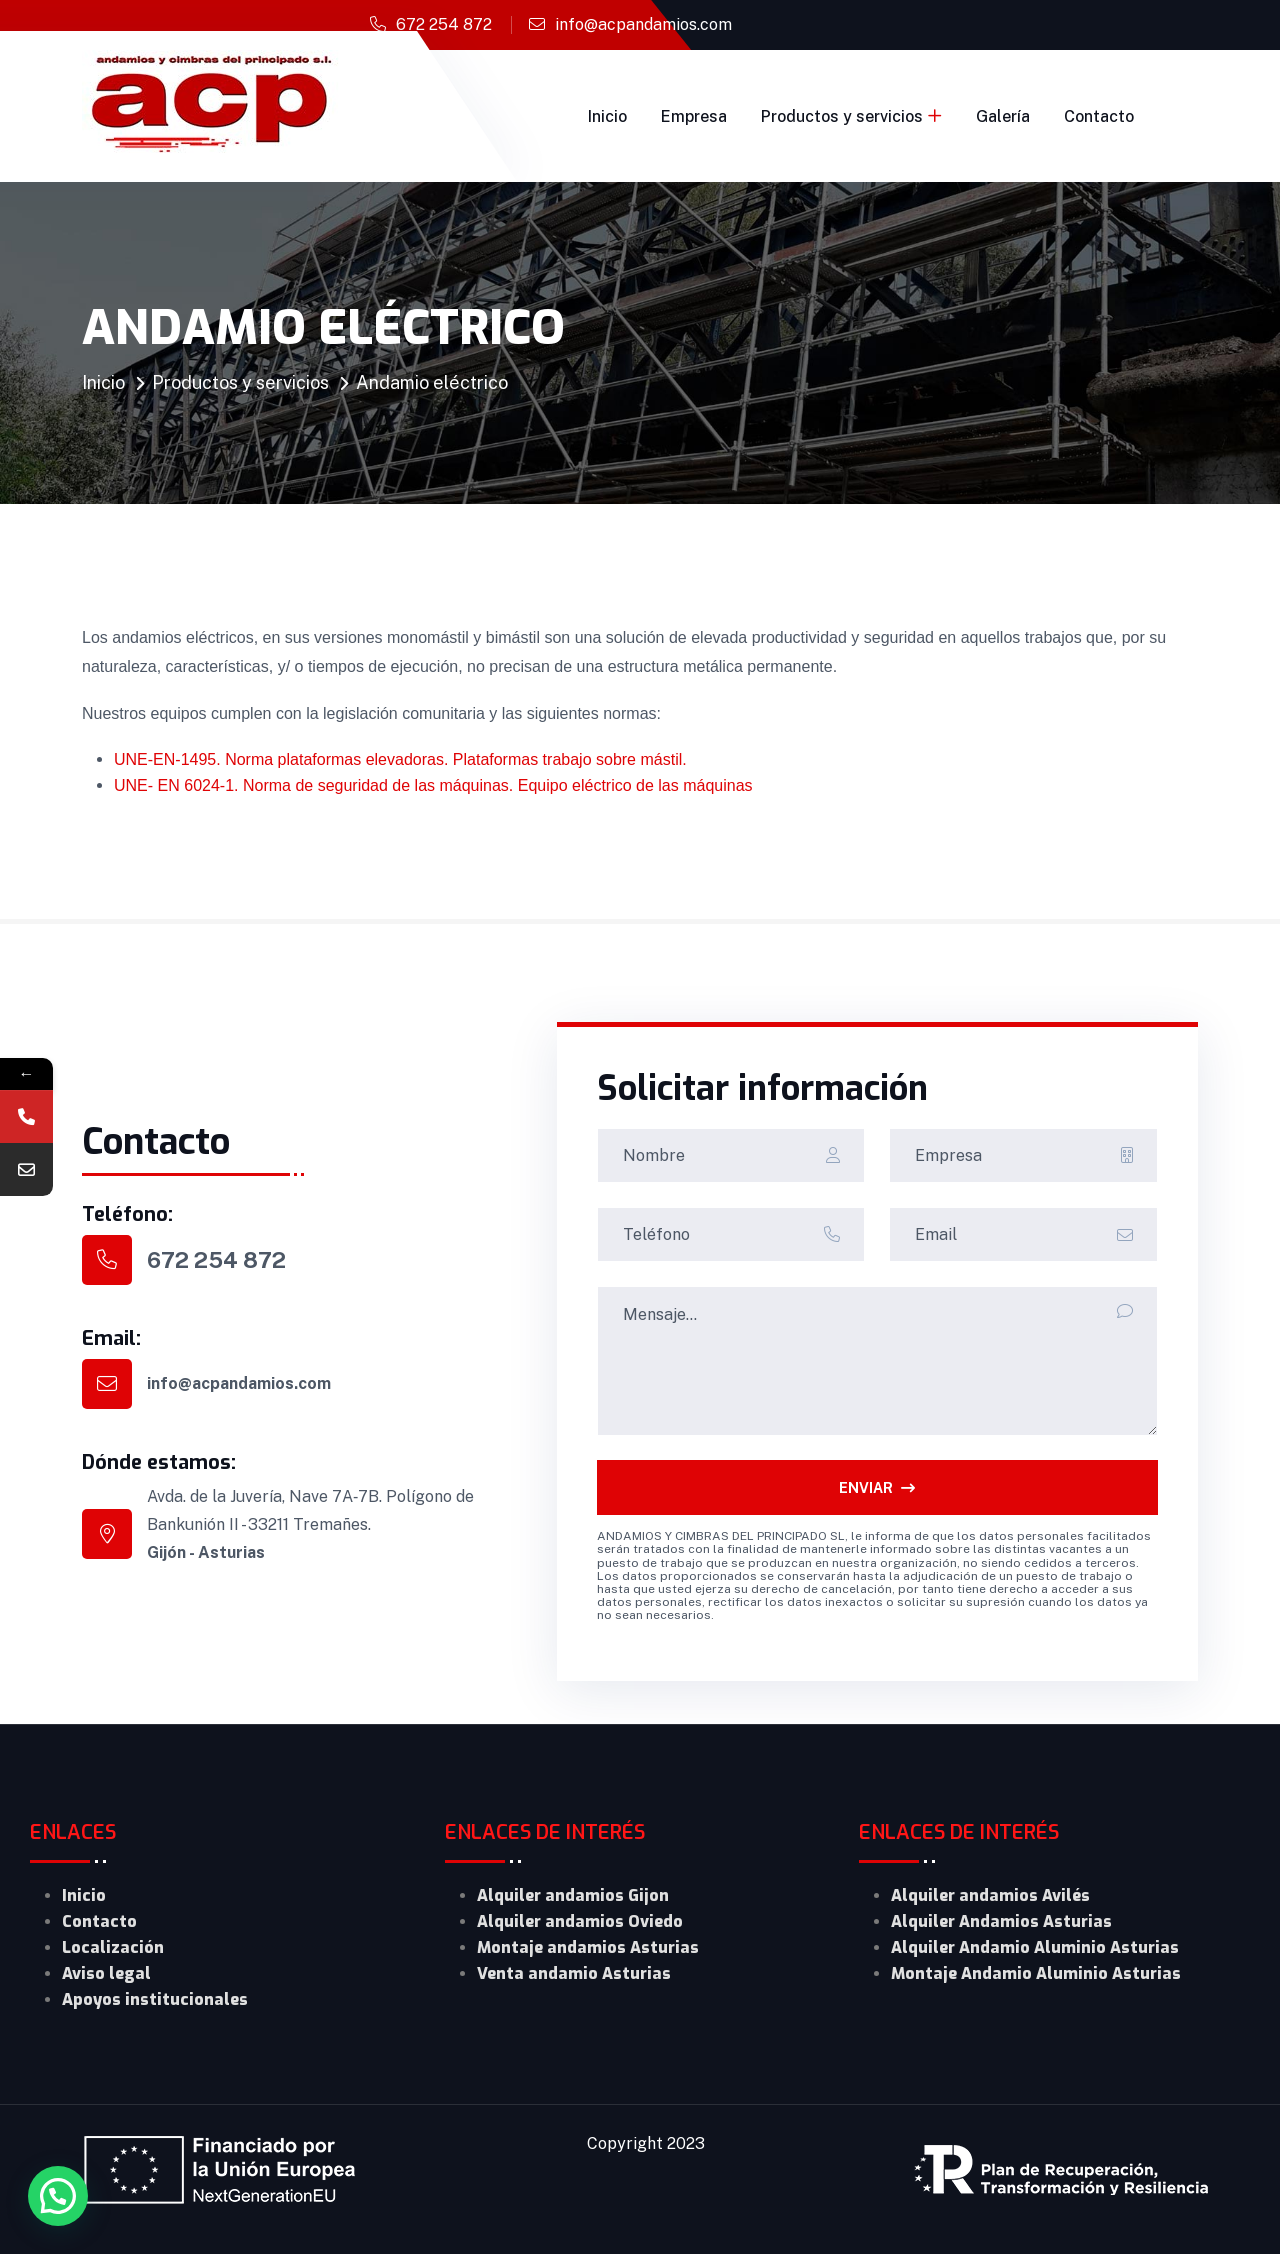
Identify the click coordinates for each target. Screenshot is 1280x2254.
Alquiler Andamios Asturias (1001, 1921)
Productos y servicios (842, 116)
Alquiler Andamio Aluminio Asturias (1035, 1947)
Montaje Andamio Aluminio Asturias (1036, 1973)
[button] (58, 2196)
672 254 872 (444, 24)
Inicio (607, 116)
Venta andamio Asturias (574, 1973)
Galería (1003, 116)
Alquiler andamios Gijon (573, 1895)
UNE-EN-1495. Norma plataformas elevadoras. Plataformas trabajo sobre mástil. (400, 759)
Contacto (1099, 116)
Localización (113, 1947)
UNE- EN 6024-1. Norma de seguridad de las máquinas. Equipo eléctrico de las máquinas (433, 785)
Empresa (694, 116)
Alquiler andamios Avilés (990, 1895)
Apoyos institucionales (155, 1999)
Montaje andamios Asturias (588, 1947)
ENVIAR (877, 1488)
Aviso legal (106, 1973)
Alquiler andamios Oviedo (580, 1921)
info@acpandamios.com (643, 24)
